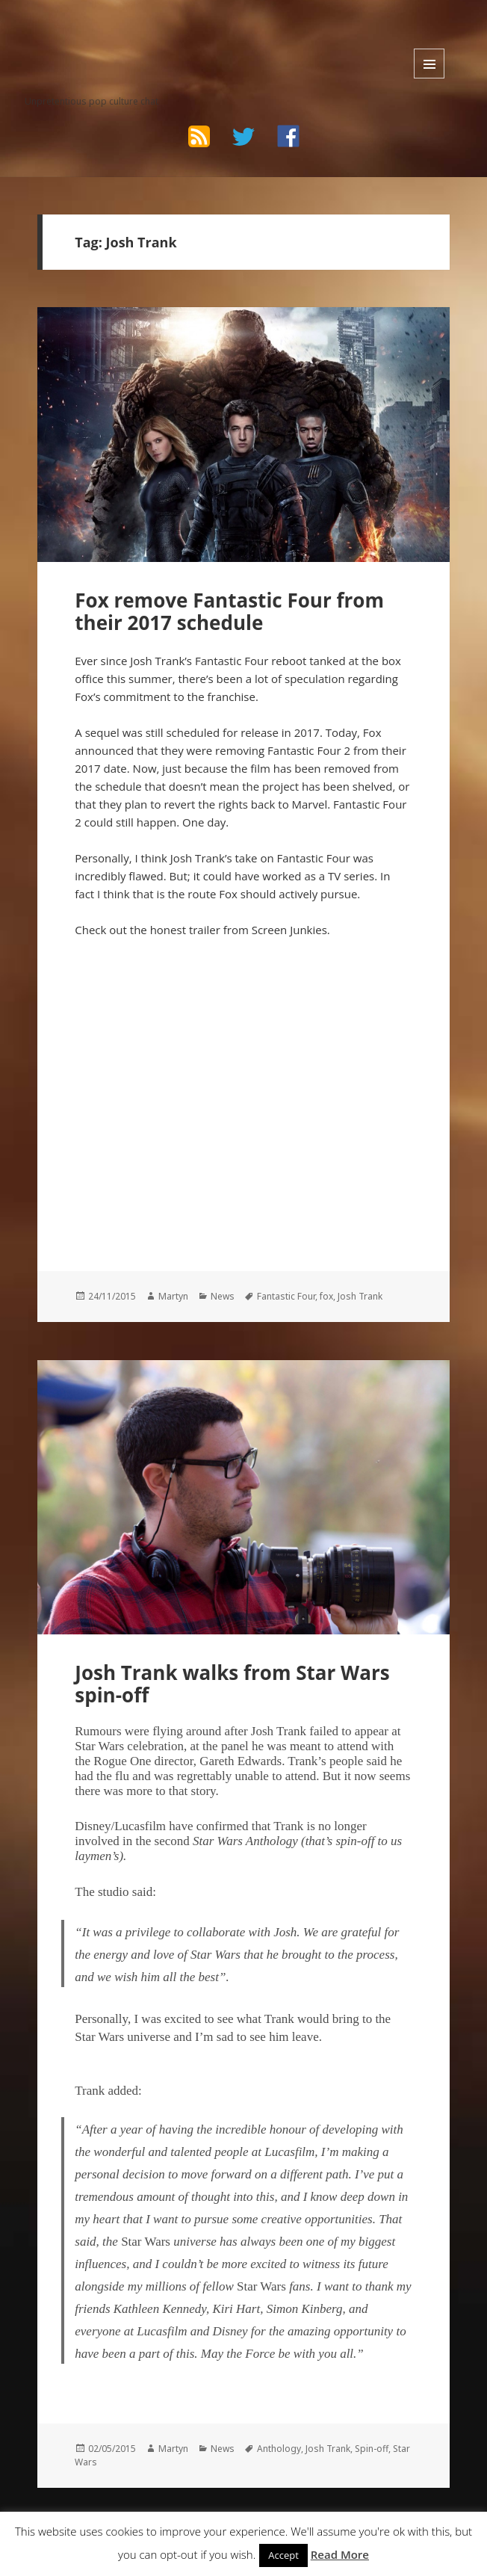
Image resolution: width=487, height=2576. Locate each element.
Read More (340, 2554)
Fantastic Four (286, 1296)
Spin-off (371, 2448)
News (223, 1296)
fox (326, 1296)
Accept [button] (283, 2555)
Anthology (279, 2448)
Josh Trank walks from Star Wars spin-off (232, 1683)
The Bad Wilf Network (116, 35)
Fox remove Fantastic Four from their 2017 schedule (229, 611)
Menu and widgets (429, 63)
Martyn (173, 1296)
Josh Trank (360, 1296)
